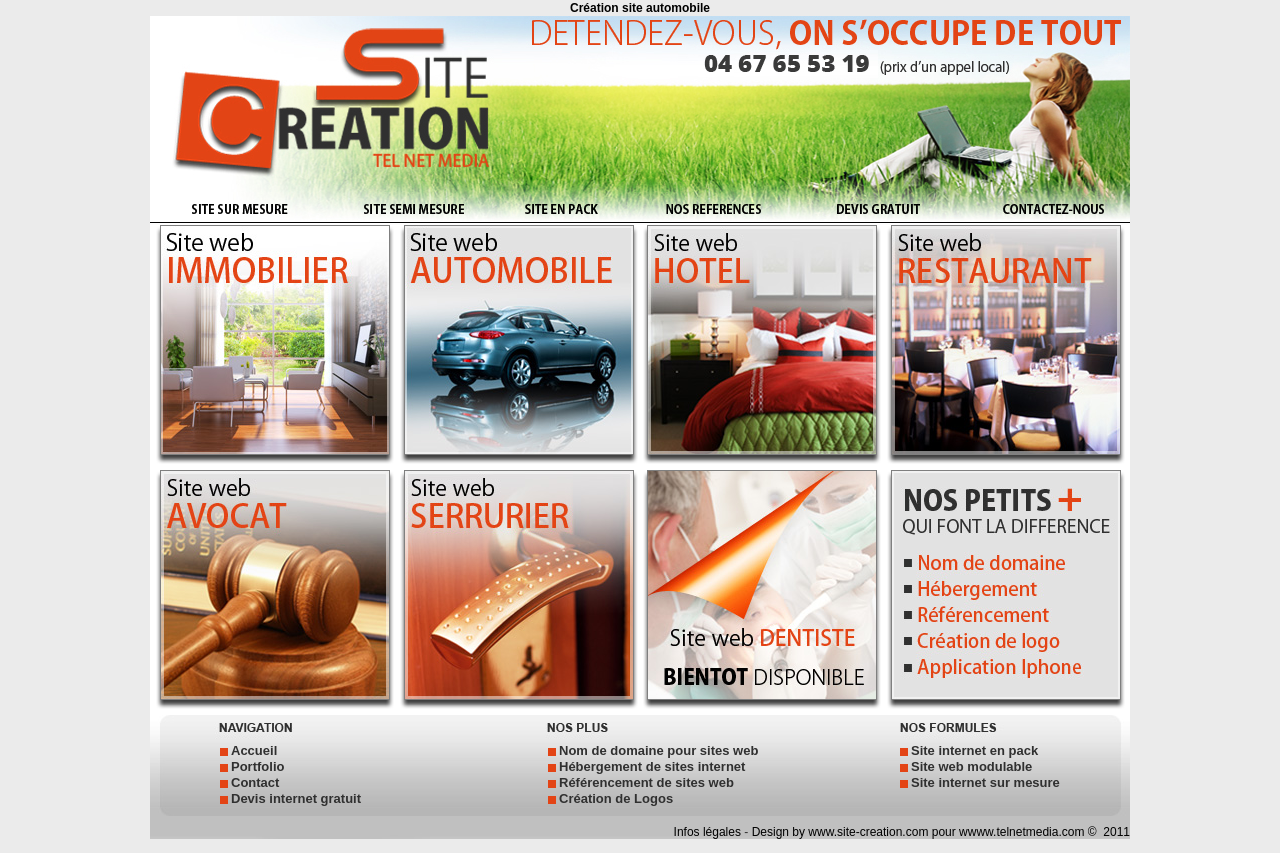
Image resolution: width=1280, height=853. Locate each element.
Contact (255, 782)
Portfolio (257, 766)
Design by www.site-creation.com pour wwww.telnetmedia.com (918, 832)
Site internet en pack (974, 750)
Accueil (254, 750)
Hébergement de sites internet (652, 766)
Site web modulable (971, 766)
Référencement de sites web (646, 782)
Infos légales (709, 832)
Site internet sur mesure (985, 782)
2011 (1115, 832)
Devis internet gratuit (296, 798)
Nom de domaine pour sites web (658, 750)
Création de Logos (616, 798)
